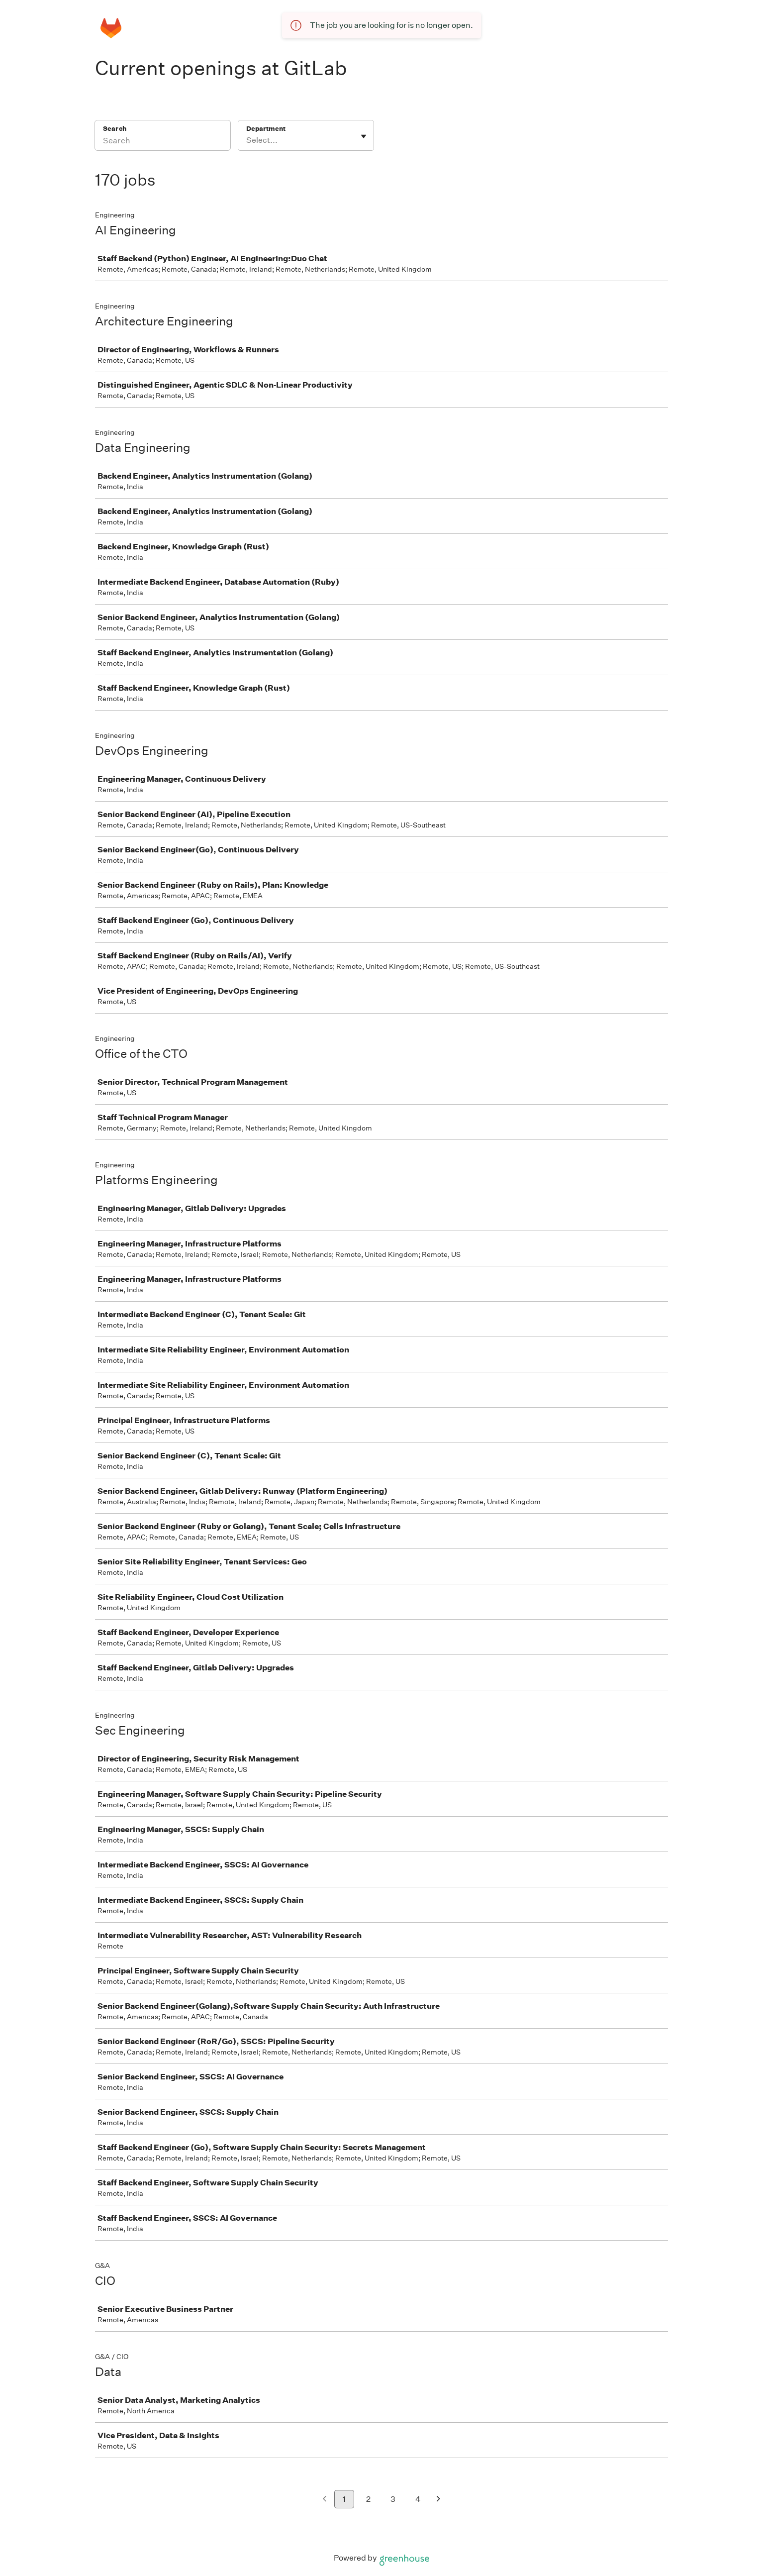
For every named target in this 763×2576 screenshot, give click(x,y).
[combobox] (247, 140)
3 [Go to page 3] (392, 2499)
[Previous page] (324, 2499)
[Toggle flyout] (364, 136)
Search (114, 128)
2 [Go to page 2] (368, 2499)
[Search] (162, 141)
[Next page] (438, 2499)
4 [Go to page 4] (418, 2499)
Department (266, 128)
